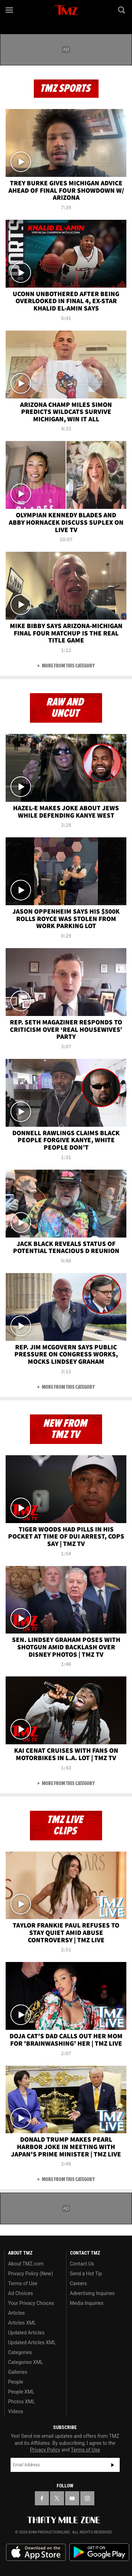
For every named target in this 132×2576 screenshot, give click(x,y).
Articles (16, 2313)
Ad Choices (20, 2293)
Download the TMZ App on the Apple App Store (36, 2552)
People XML (21, 2392)
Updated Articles (26, 2332)
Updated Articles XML (32, 2342)
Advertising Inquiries (92, 2293)
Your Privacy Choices (31, 2303)
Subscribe (113, 2465)
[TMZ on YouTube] (72, 2498)
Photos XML (21, 2401)
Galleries (17, 2372)
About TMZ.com (26, 2264)
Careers (78, 2283)
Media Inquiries (86, 2303)
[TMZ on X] (57, 2498)
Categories (20, 2352)
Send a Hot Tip (86, 2273)
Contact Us (82, 2264)
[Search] (122, 10)
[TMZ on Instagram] (87, 2498)
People (15, 2382)
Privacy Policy (45, 2450)
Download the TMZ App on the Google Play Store (99, 2552)
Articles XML (22, 2323)
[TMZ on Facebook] (42, 2498)
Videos (15, 2411)
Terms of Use (22, 2283)
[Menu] (10, 10)
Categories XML (25, 2362)
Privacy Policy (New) (30, 2273)
